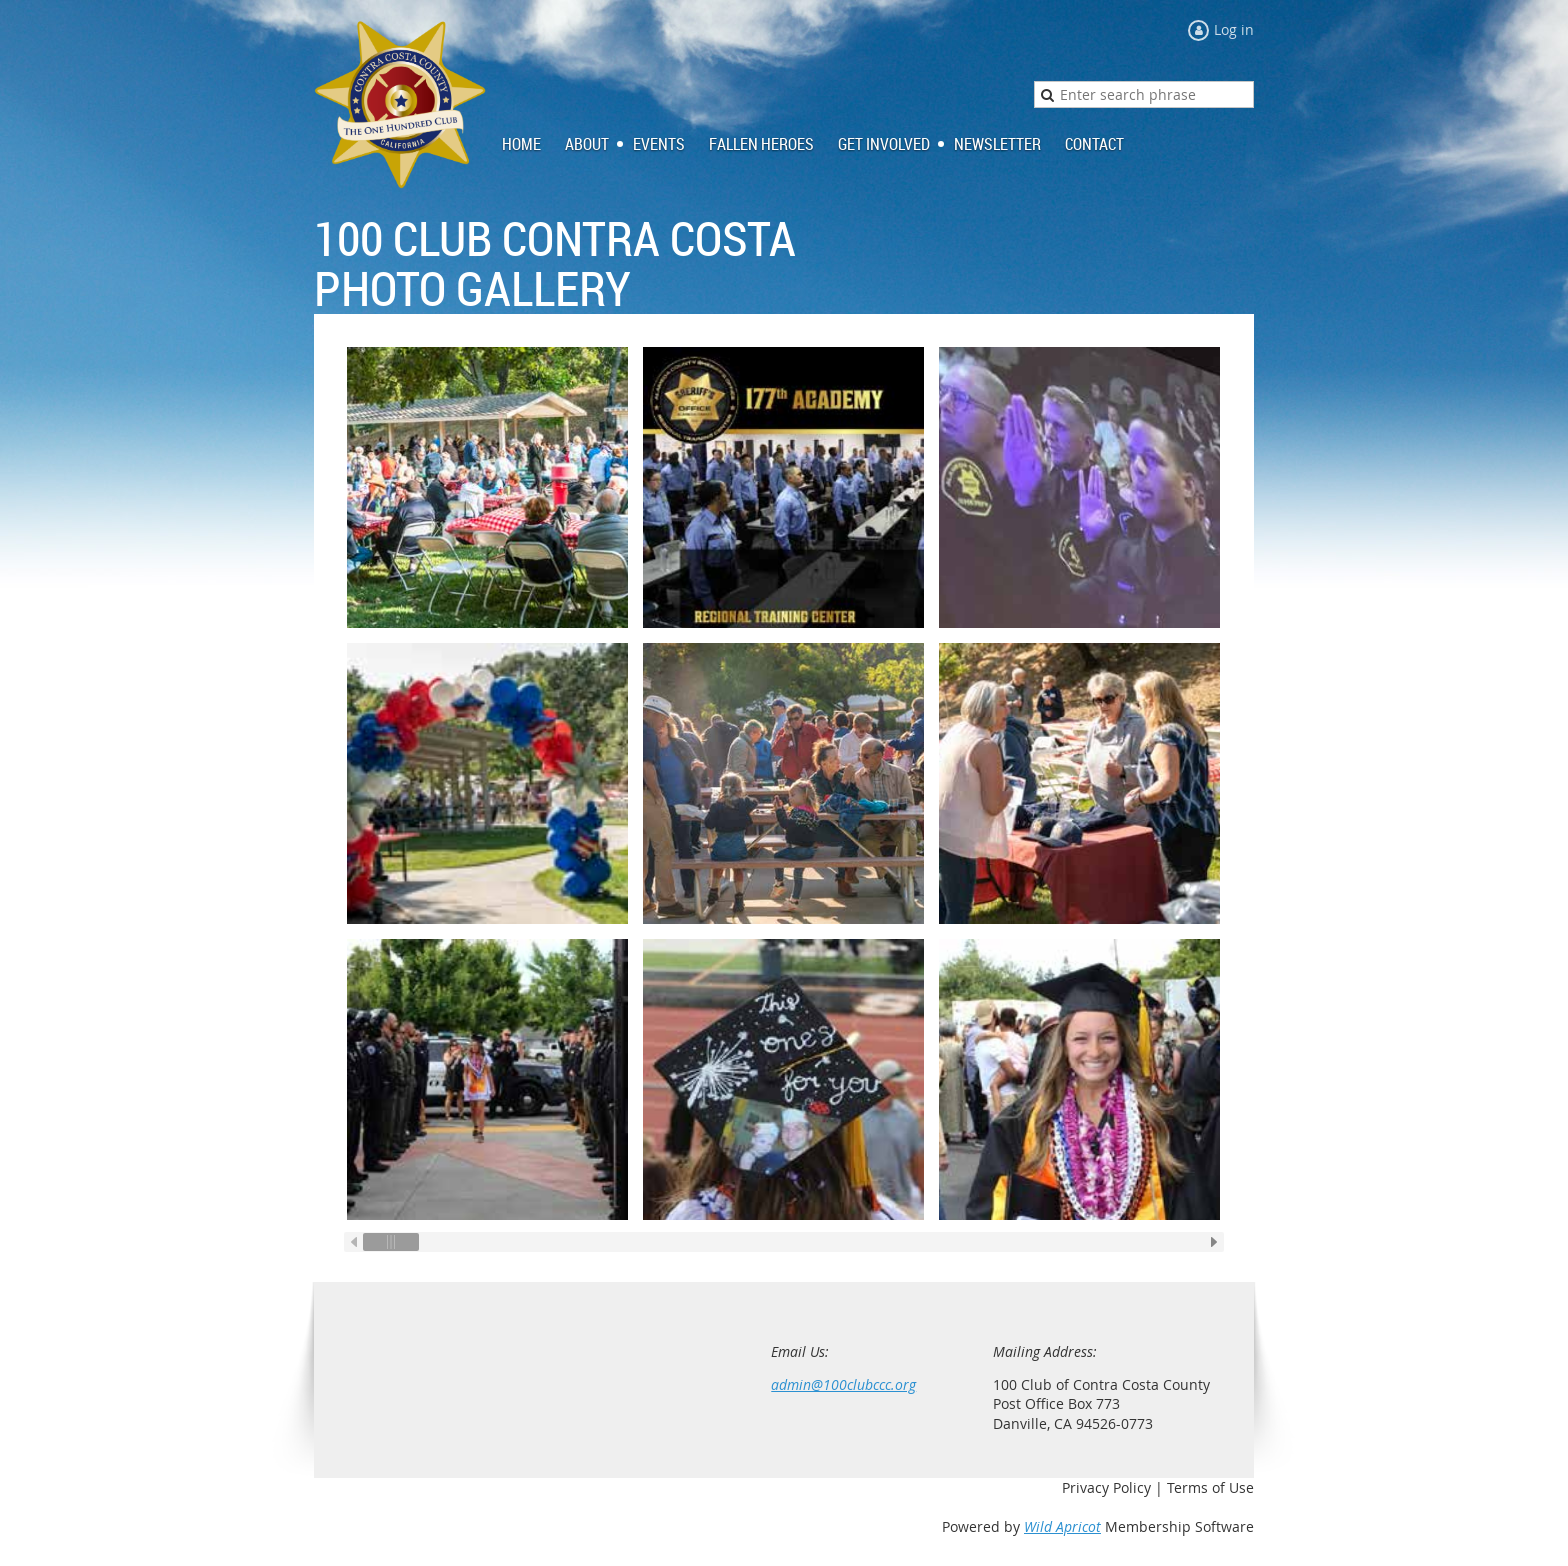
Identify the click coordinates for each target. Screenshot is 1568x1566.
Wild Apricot (1062, 1526)
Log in (1234, 29)
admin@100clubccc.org (843, 1384)
